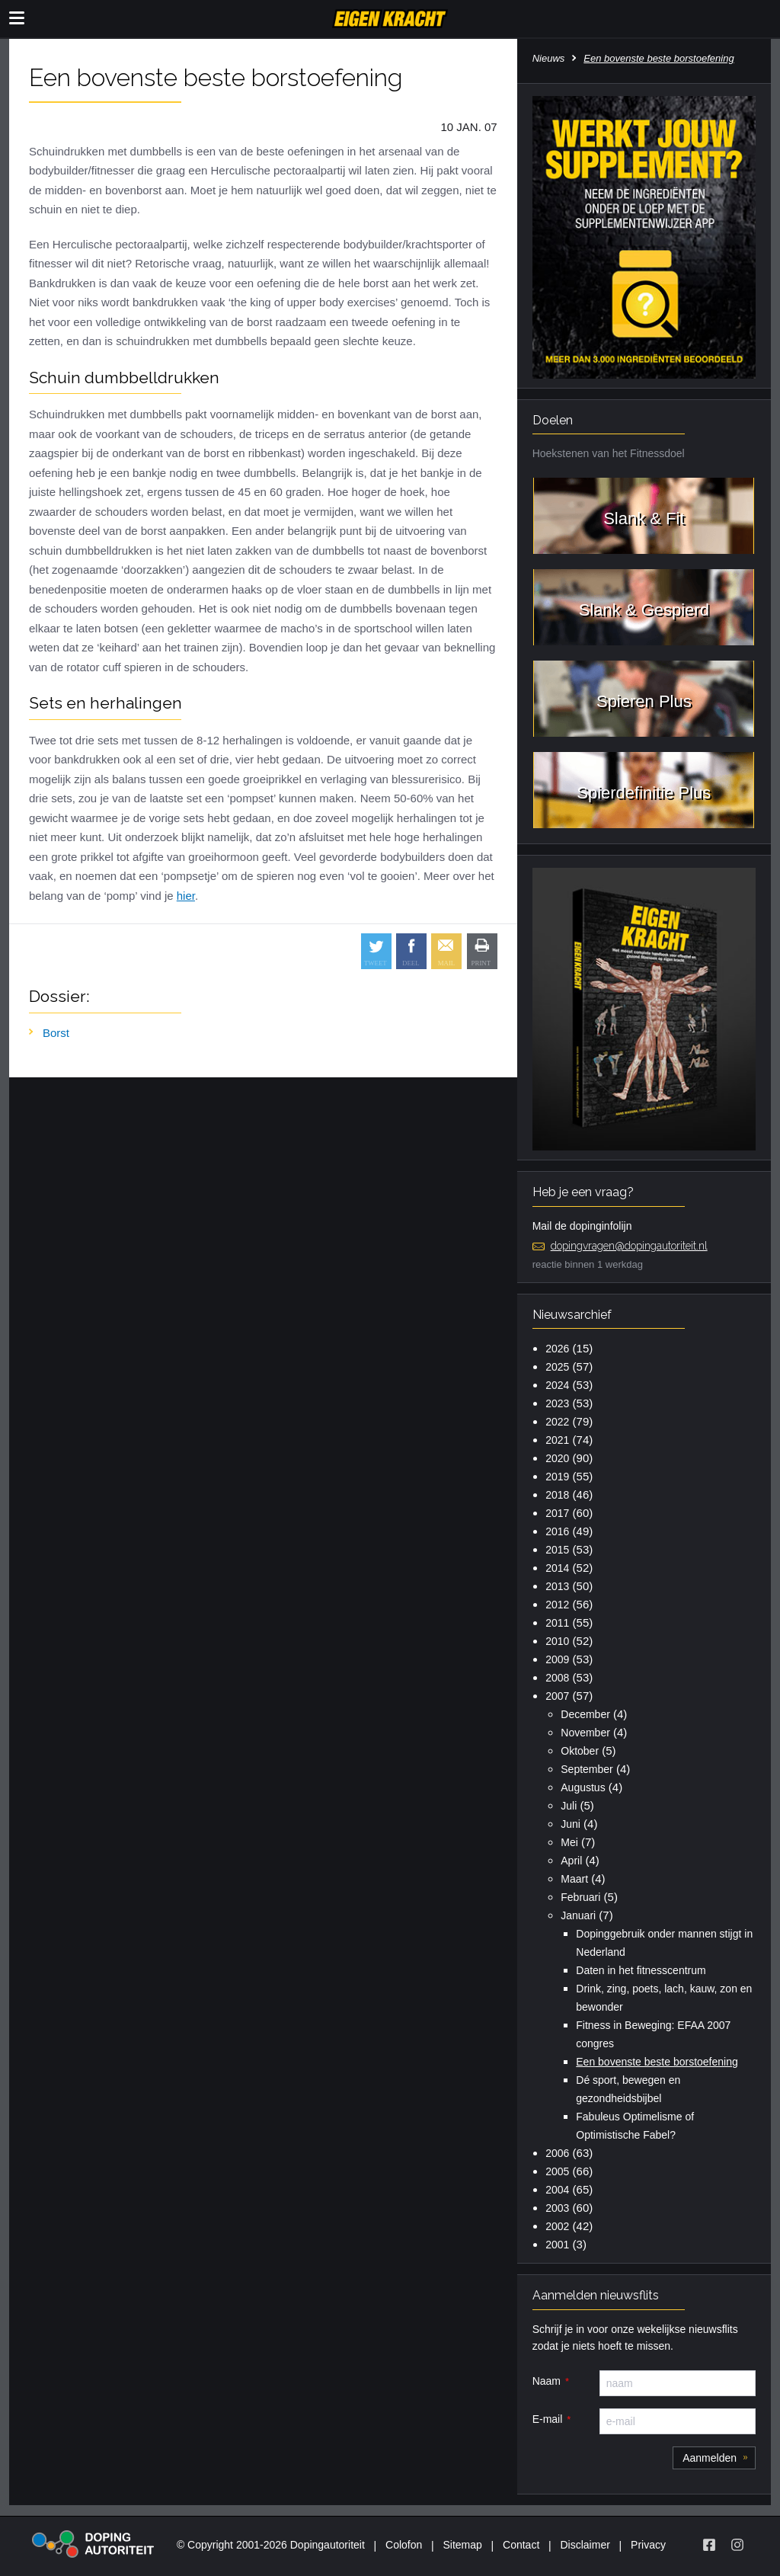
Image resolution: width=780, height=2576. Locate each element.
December (585, 1714)
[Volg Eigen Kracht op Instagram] (737, 2544)
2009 (557, 1659)
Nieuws (548, 58)
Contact (521, 2545)
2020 (557, 1458)
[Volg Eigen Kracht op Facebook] (709, 2544)
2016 (557, 1531)
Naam (546, 2381)
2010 (557, 1641)
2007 (557, 1696)
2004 (557, 2190)
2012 (557, 1604)
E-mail (547, 2419)
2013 (557, 1586)
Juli (569, 1806)
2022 (557, 1422)
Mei (569, 1842)
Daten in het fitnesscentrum (640, 1970)
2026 (557, 1348)
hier (186, 895)
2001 (557, 2244)
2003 (557, 2208)
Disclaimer (585, 2545)
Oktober (580, 1751)
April (571, 1860)
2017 (557, 1513)
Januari (578, 1915)
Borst (56, 1032)
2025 (557, 1367)
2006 (557, 2153)
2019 (557, 1476)
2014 (557, 1568)
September (586, 1769)
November (585, 1732)
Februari (580, 1897)
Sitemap (462, 2545)
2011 (557, 1623)
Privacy (648, 2545)
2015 (557, 1550)
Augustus (583, 1787)
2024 (557, 1385)
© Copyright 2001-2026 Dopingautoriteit (271, 2545)
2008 (557, 1678)
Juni (570, 1824)
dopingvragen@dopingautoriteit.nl (629, 1246)
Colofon (403, 2545)
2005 (557, 2171)
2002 (557, 2226)
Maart (574, 1879)
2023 (557, 1403)
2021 (557, 1440)
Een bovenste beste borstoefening (657, 2062)
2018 (557, 1495)
